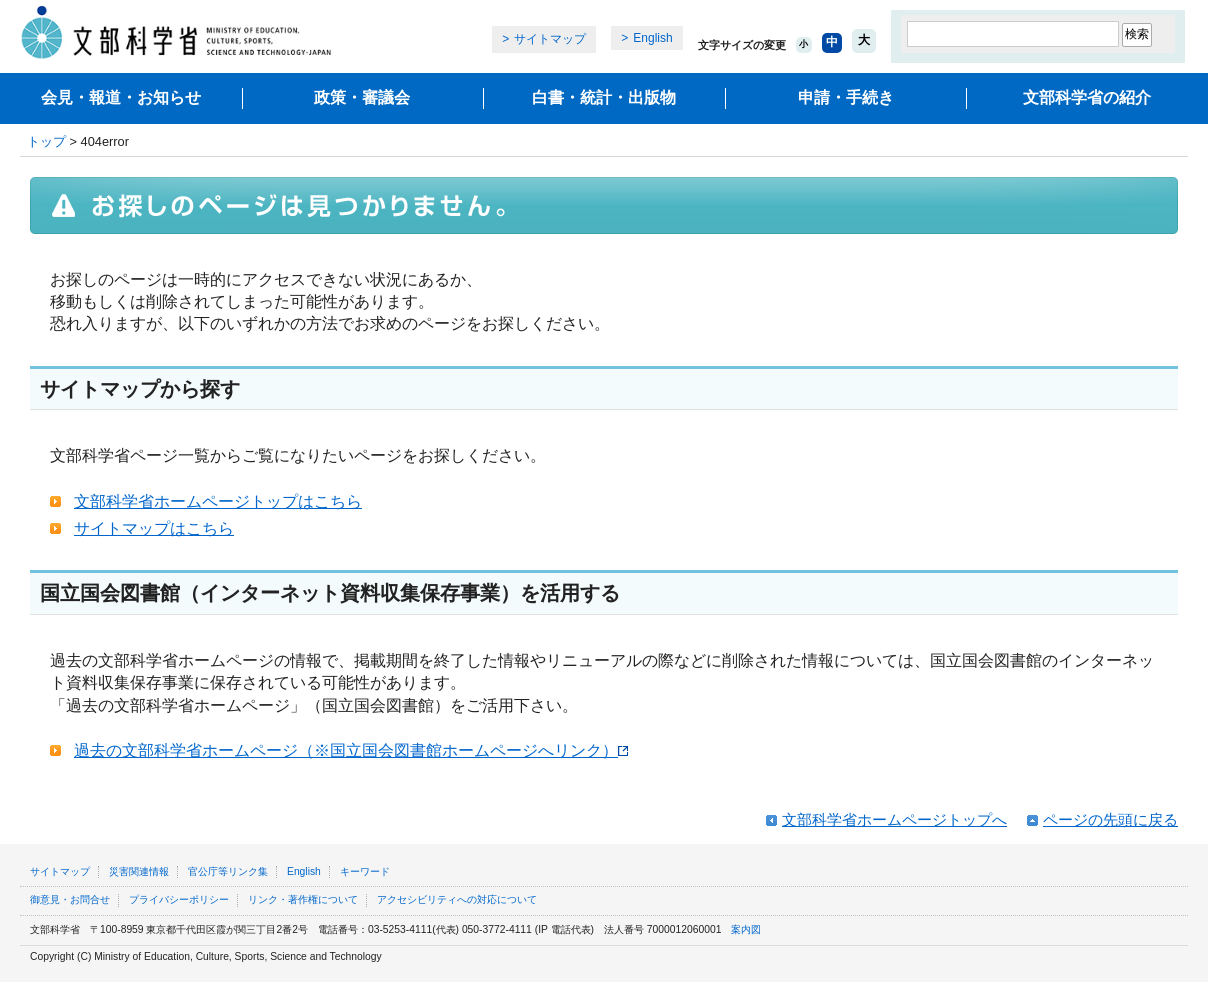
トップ (46, 141)
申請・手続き (846, 97)
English (652, 38)
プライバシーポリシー (179, 899)
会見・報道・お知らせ (121, 97)
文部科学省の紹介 (1087, 97)
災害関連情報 (139, 871)
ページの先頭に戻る (1110, 819)
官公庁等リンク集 (228, 871)
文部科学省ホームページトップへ (894, 819)
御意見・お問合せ (70, 899)
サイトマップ (550, 39)
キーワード (365, 871)
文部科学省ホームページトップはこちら (218, 501)
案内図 (746, 929)
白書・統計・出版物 (604, 97)
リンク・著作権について (303, 899)
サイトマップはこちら (154, 528)
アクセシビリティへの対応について (457, 899)
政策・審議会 (362, 97)
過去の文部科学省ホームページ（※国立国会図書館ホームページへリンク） (351, 750)
